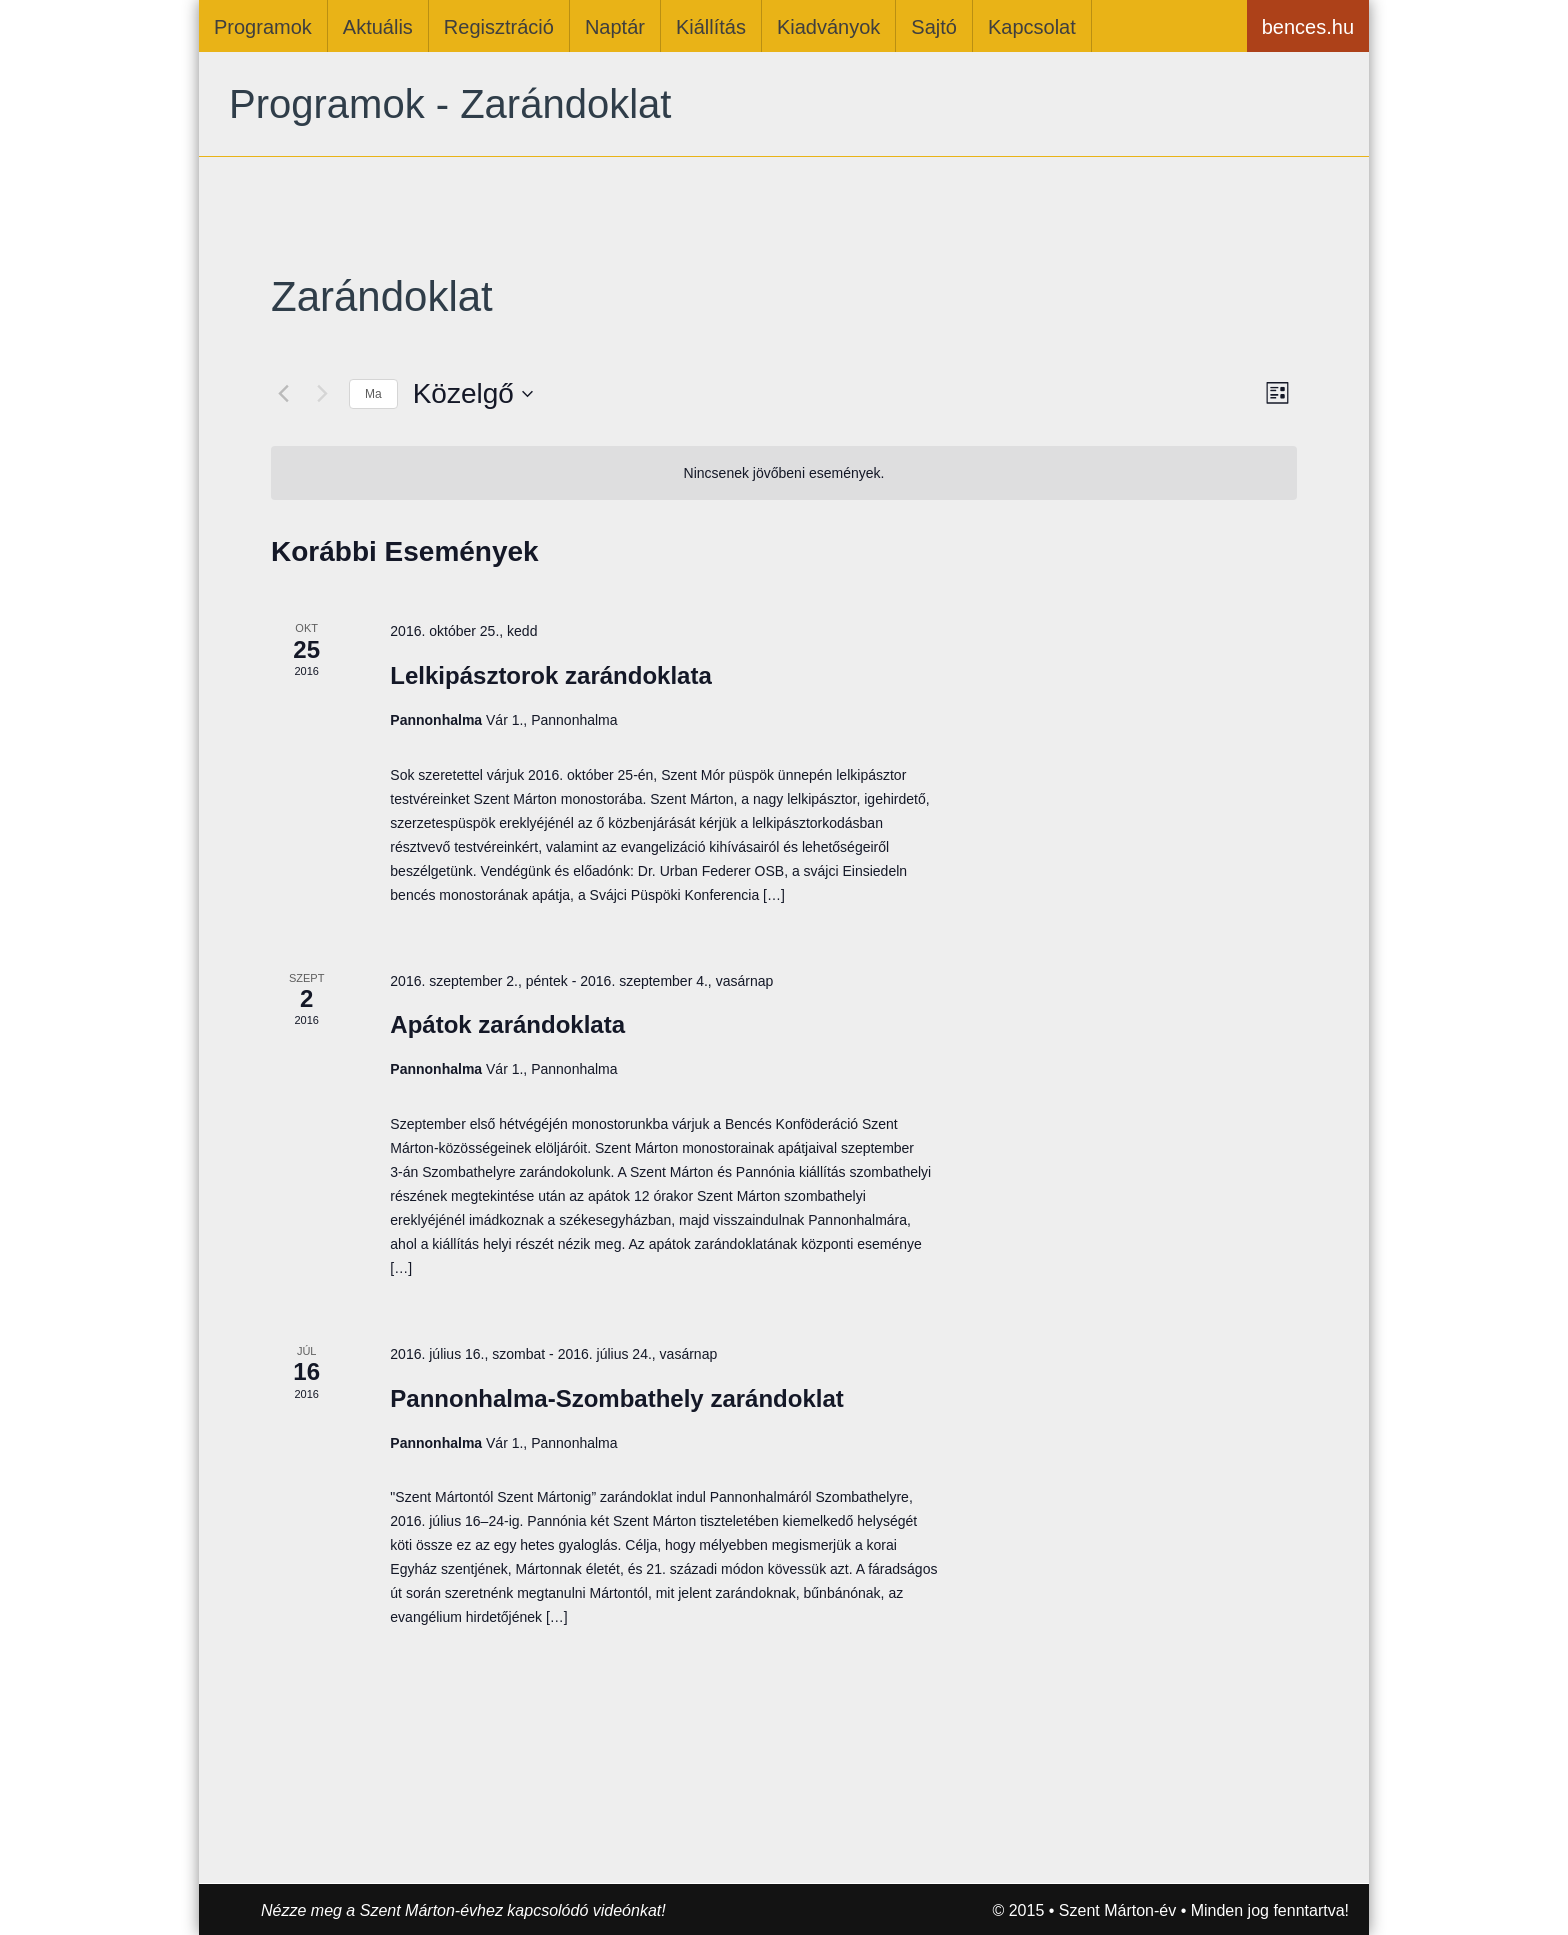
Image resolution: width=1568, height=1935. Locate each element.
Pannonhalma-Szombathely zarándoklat (616, 1398)
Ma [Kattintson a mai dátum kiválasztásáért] (373, 394)
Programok (263, 27)
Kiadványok (828, 27)
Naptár (615, 27)
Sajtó (934, 27)
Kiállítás (711, 27)
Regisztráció (499, 27)
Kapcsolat (1032, 27)
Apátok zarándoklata (507, 1024)
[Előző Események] (283, 394)
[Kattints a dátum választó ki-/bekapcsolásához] (473, 394)
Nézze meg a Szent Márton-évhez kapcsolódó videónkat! (463, 1910)
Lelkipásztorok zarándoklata (550, 675)
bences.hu (1308, 27)
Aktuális (378, 27)
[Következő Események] (322, 394)
